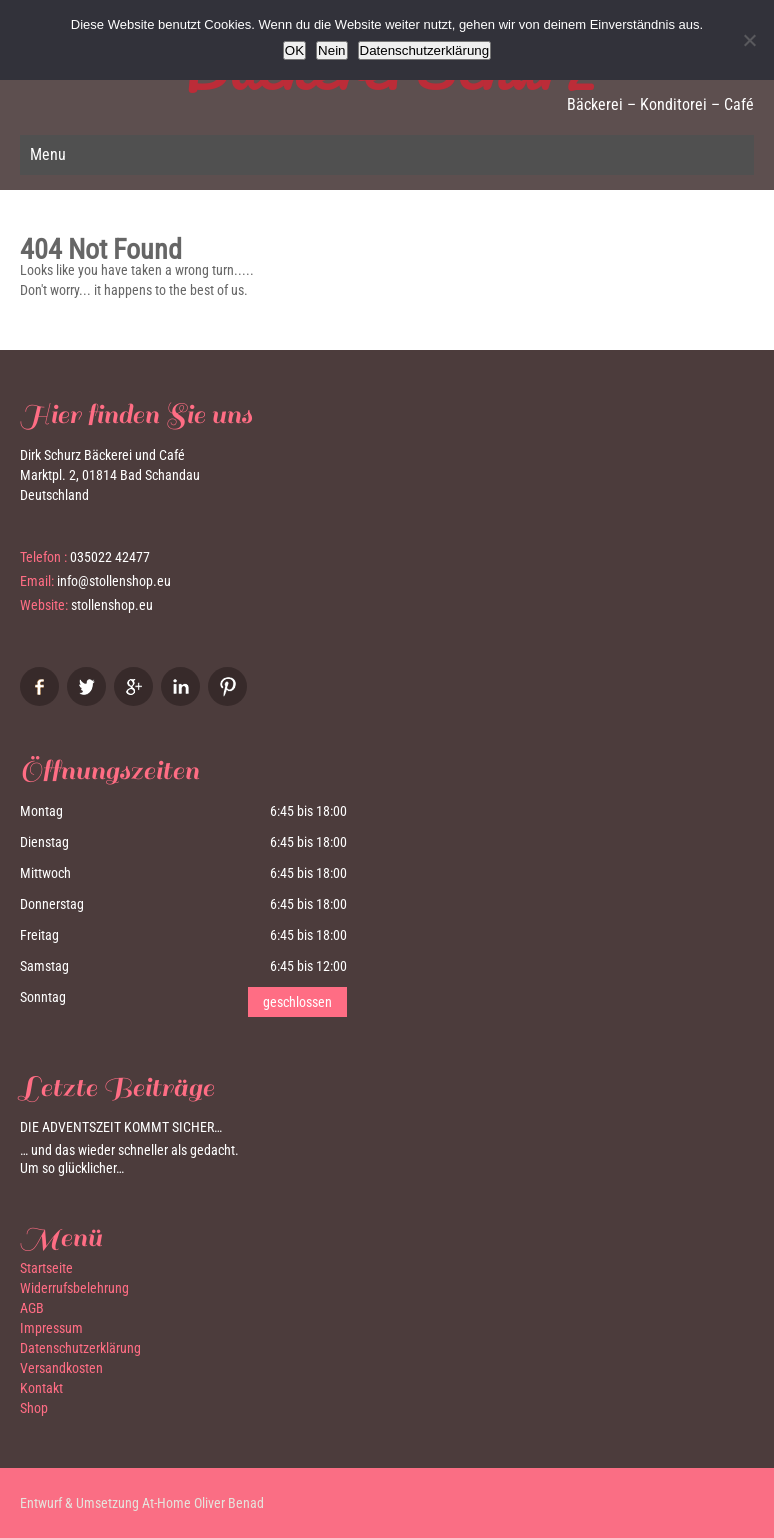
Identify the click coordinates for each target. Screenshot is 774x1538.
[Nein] (749, 40)
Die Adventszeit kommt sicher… (121, 1127)
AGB (32, 1308)
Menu (48, 154)
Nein (331, 50)
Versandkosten (61, 1368)
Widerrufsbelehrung (74, 1288)
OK (294, 50)
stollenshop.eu (112, 605)
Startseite (46, 1268)
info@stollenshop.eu (114, 581)
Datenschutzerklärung (80, 1348)
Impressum (51, 1328)
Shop (34, 1408)
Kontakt (41, 1388)
